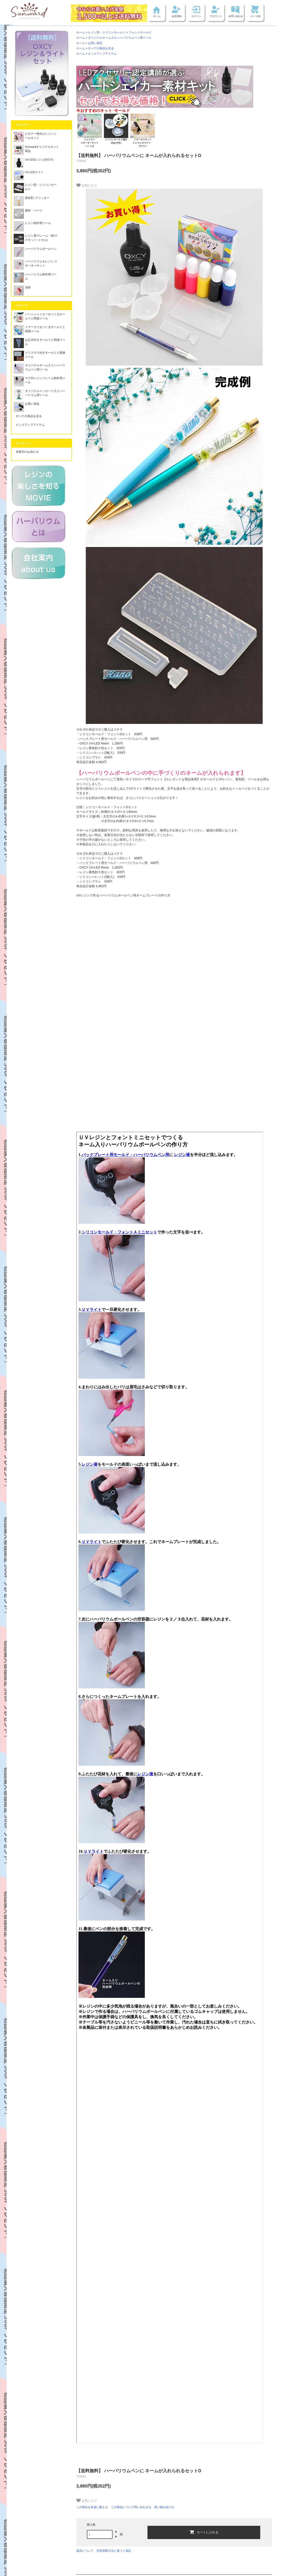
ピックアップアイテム (102, 53)
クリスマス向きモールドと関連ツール (39, 356)
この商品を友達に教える (92, 2507)
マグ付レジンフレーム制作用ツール (39, 381)
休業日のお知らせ (27, 451)
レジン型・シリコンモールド (106, 32)
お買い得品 (95, 43)
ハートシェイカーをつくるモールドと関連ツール (39, 317)
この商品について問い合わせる (131, 2507)
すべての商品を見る (101, 48)
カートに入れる (203, 2532)
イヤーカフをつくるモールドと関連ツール (39, 330)
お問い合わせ (235, 16)
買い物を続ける (164, 2507)
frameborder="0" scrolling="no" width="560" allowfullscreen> (169, 1787)
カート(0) (255, 16)
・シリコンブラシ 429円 (94, 757)
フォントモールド (140, 32)
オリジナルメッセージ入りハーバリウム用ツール (39, 394)
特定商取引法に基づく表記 (114, 2550)
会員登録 (177, 16)
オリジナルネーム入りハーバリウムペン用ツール (119, 37)
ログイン (196, 16)
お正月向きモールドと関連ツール (39, 343)
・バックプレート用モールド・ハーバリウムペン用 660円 (117, 738)
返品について (85, 2550)
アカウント (216, 16)
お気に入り (86, 185)
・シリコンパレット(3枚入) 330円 (100, 752)
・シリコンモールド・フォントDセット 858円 (109, 734)
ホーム (157, 16)
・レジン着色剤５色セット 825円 (100, 748)
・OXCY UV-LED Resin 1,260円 (99, 743)
